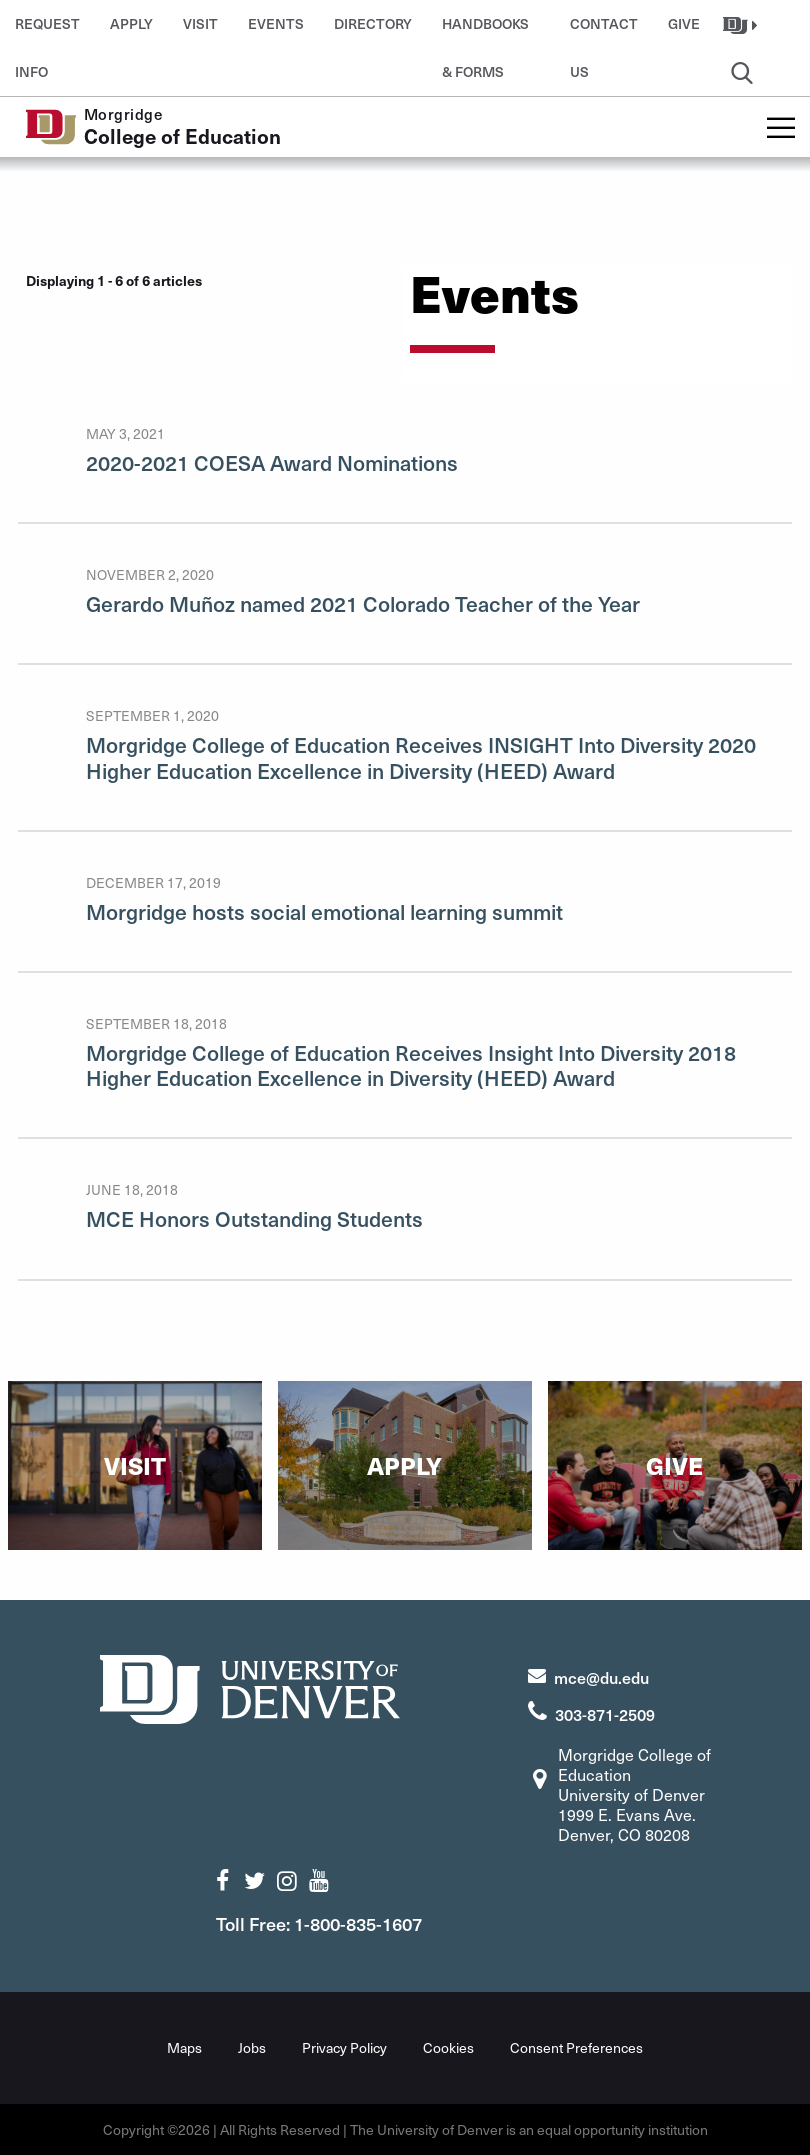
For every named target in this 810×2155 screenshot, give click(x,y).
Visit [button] (200, 23)
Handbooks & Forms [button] (485, 31)
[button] (742, 24)
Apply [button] (131, 23)
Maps (184, 2047)
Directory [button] (373, 23)
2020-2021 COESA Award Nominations (272, 462)
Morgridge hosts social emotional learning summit (324, 911)
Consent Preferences (576, 2047)
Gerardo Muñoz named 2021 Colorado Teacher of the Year (363, 603)
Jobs (252, 2047)
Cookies (448, 2047)
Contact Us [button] (604, 31)
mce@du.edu (601, 1677)
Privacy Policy (344, 2047)
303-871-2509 (605, 1714)
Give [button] (684, 23)
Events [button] (276, 23)
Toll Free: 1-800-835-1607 (319, 1923)
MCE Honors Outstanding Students (254, 1218)
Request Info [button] (47, 31)
